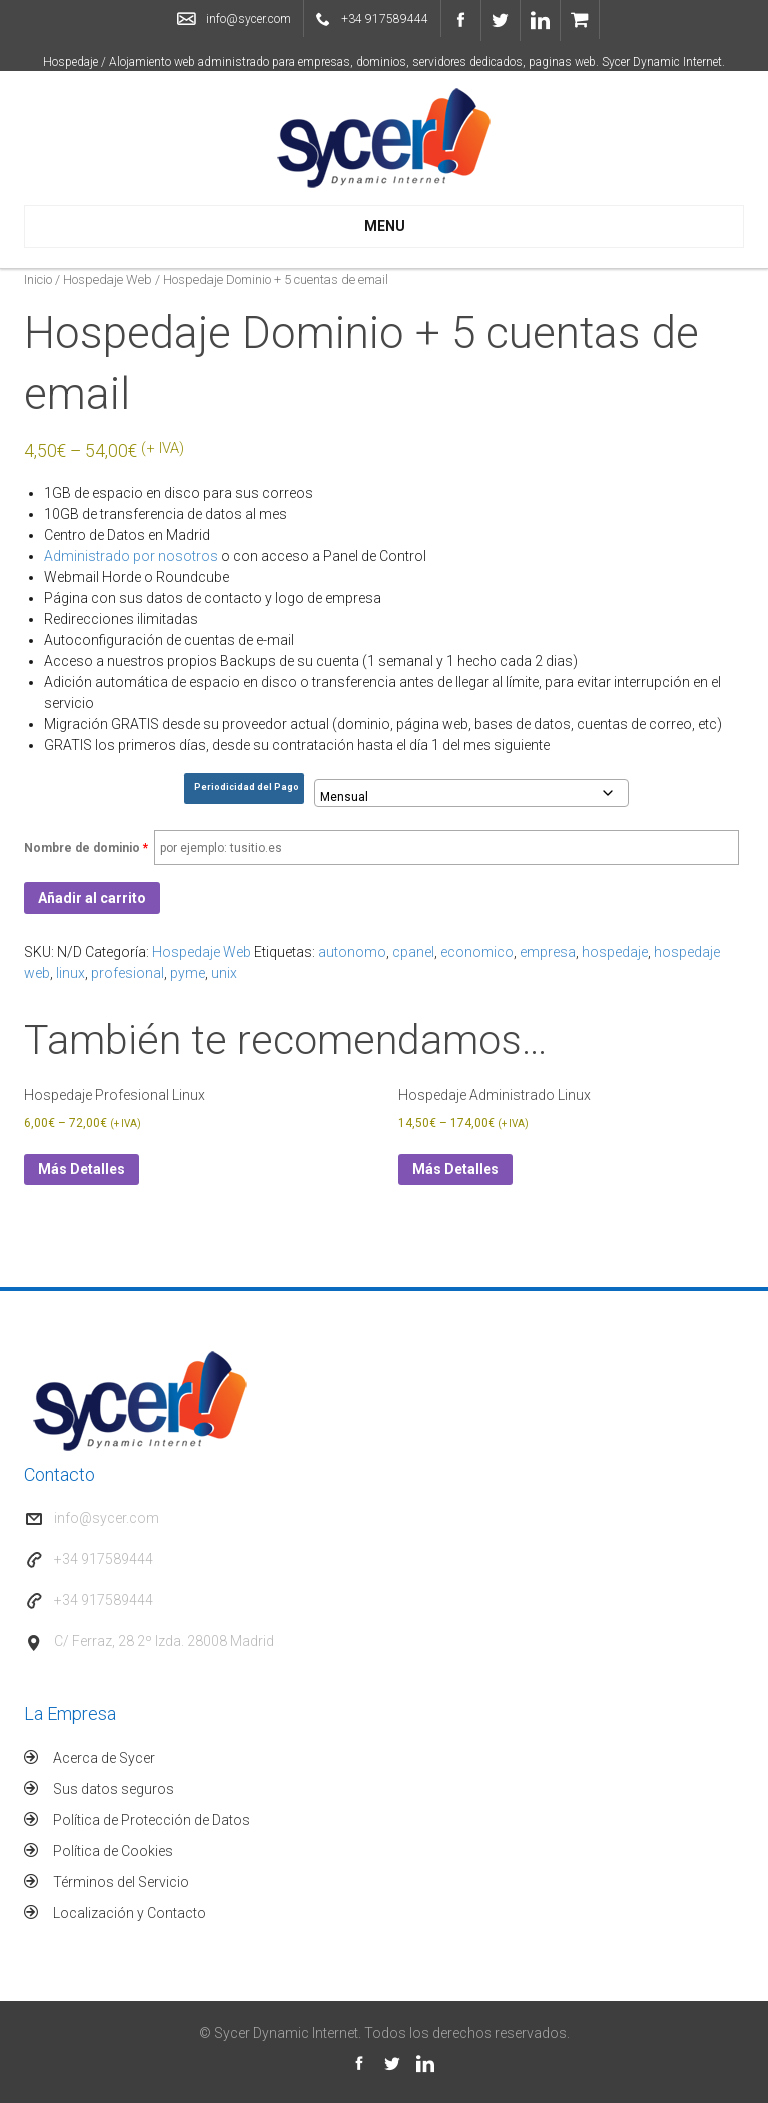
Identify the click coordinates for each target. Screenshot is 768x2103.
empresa (548, 952)
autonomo (352, 952)
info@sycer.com (248, 19)
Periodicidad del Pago (246, 787)
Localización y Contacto (129, 1913)
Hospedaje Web (107, 279)
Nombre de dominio (86, 848)
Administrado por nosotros (131, 556)
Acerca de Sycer (104, 1758)
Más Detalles (81, 1169)
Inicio (38, 279)
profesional (127, 973)
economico (477, 952)
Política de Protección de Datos (151, 1820)
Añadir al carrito (92, 898)
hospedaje (615, 952)
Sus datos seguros (113, 1789)
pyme (187, 973)
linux (70, 973)
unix (224, 973)
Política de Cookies (113, 1851)
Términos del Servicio (121, 1882)
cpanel (413, 952)
